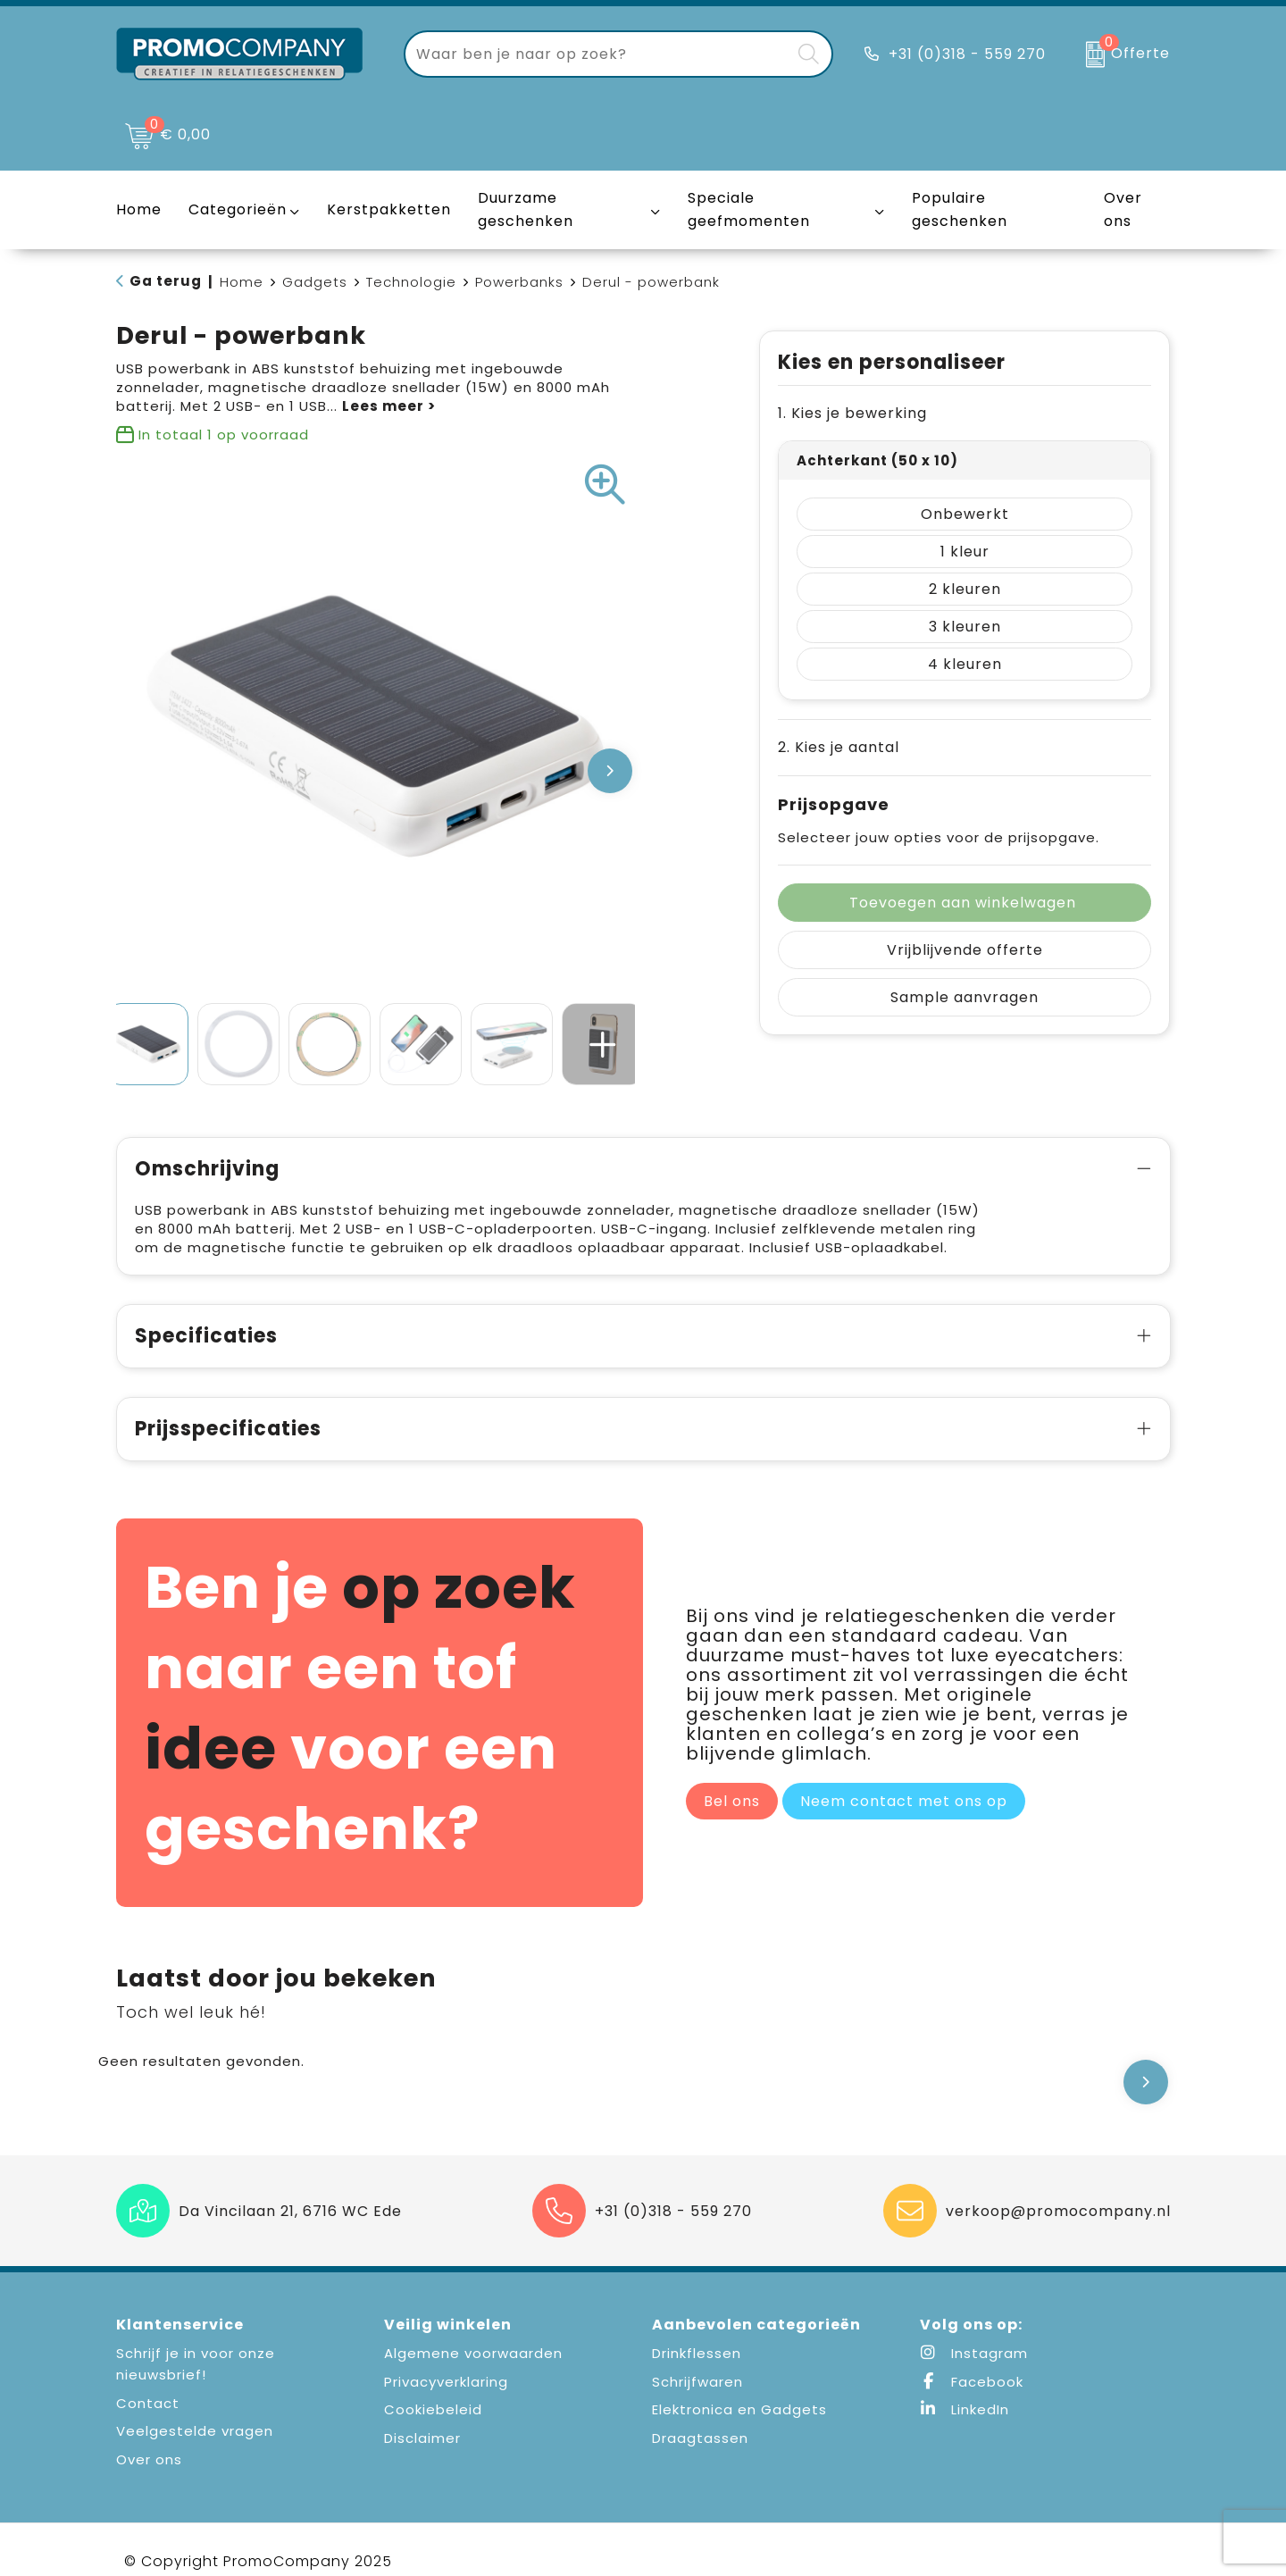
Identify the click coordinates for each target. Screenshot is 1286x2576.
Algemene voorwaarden (473, 2353)
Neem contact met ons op (903, 1820)
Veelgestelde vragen (194, 2430)
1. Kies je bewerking (852, 413)
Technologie (411, 281)
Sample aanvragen (964, 997)
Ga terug (165, 281)
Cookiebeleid (433, 2409)
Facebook (971, 2381)
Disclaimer (422, 2438)
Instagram (974, 2353)
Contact (148, 2403)
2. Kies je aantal (838, 747)
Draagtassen (700, 2438)
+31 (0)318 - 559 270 (967, 54)
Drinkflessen (696, 2353)
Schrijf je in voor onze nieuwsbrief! (195, 2364)
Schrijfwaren (697, 2381)
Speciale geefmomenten (749, 209)
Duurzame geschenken (525, 209)
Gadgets (314, 281)
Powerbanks (519, 281)
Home (241, 281)
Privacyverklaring (446, 2381)
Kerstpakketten (389, 209)
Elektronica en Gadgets (739, 2409)
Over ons (149, 2459)
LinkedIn (964, 2409)
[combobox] (598, 54)
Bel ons (732, 1820)
